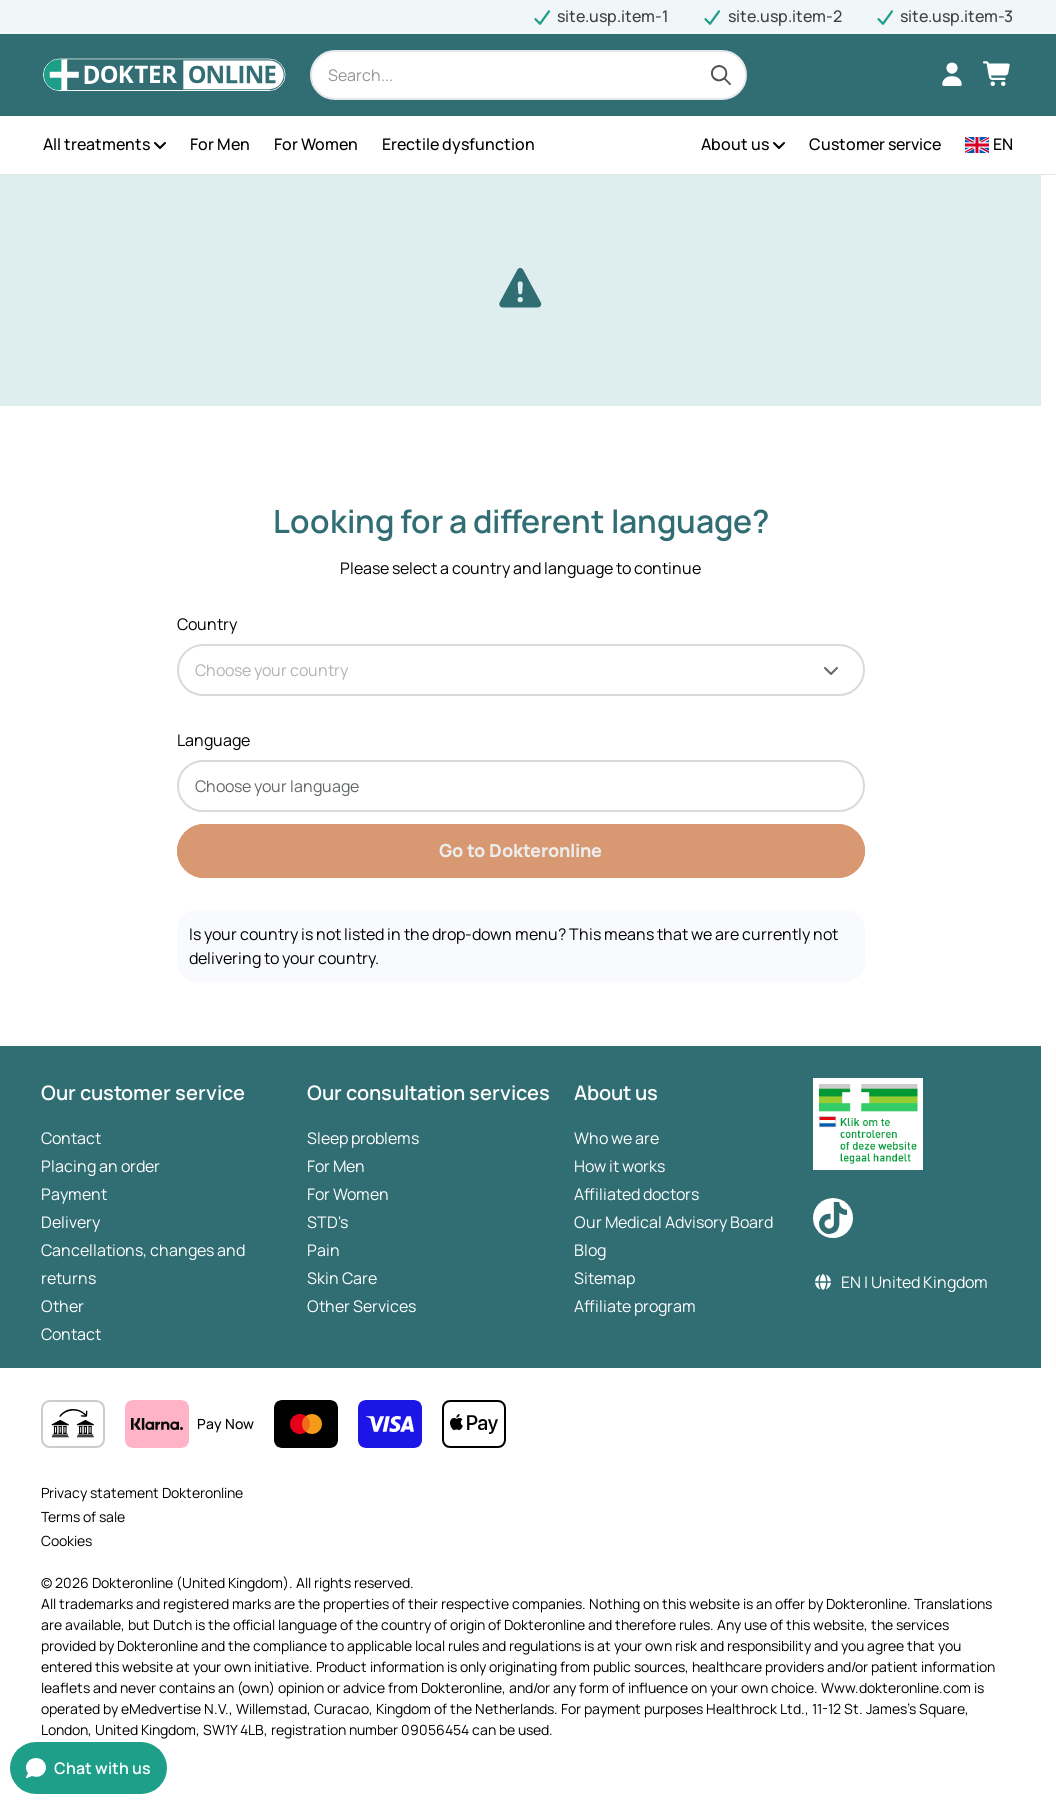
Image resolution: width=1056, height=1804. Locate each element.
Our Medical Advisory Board (673, 1222)
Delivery (70, 1222)
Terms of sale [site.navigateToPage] (83, 1516)
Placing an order (100, 1166)
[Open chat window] (88, 1768)
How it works (619, 1166)
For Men (336, 1166)
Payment (74, 1194)
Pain (323, 1250)
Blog (590, 1250)
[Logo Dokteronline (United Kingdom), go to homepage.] (164, 75)
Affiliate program (635, 1306)
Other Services (361, 1306)
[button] (989, 145)
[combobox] (521, 670)
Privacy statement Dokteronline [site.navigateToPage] (142, 1492)
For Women (348, 1194)
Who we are (616, 1138)
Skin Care (342, 1278)
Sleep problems (363, 1138)
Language (213, 740)
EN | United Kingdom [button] (900, 1282)
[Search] (528, 75)
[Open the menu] (160, 145)
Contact (71, 1138)
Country (207, 624)
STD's (327, 1222)
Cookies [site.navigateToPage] (66, 1540)
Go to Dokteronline (520, 850)
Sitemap (604, 1278)
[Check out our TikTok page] (833, 1218)
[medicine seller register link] (907, 1124)
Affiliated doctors (636, 1194)
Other (62, 1306)
